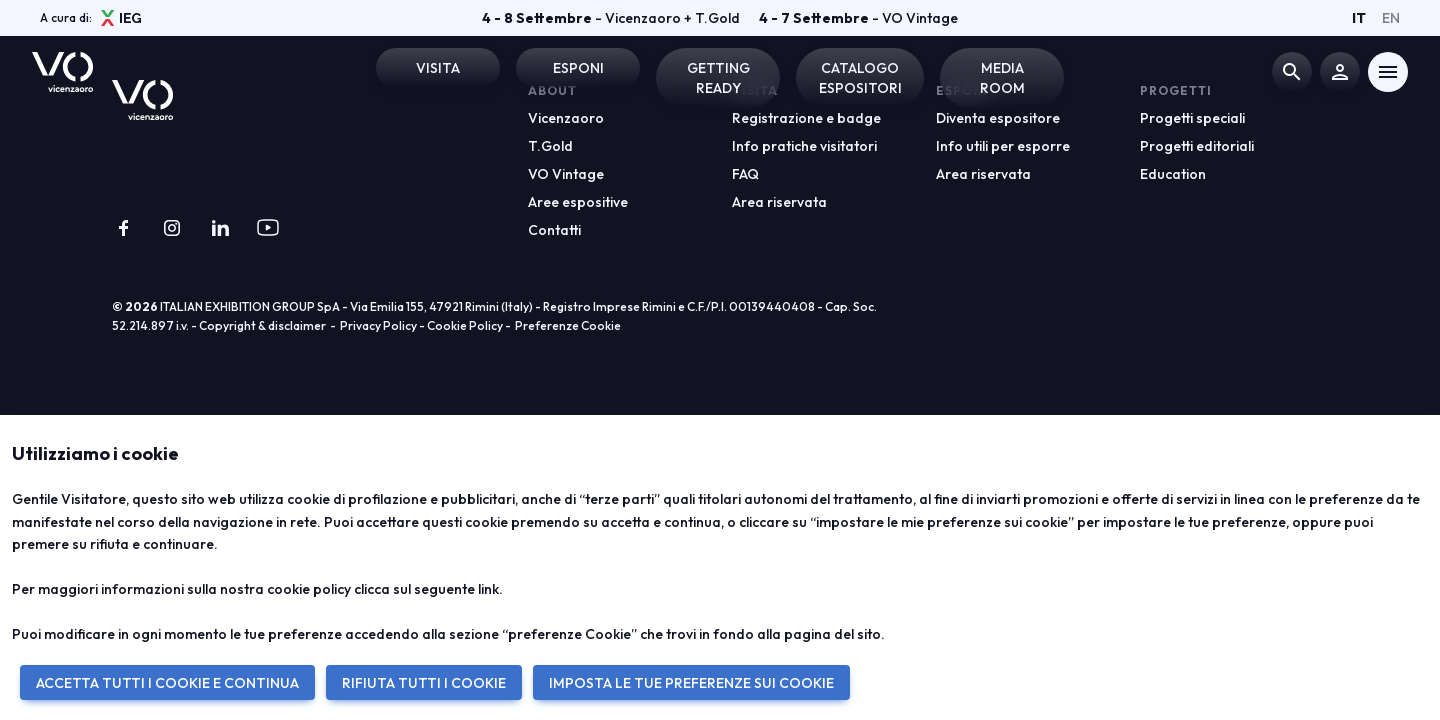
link (488, 589)
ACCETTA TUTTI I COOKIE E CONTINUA (167, 683)
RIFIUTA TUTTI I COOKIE (424, 683)
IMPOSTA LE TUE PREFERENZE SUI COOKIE (691, 683)
